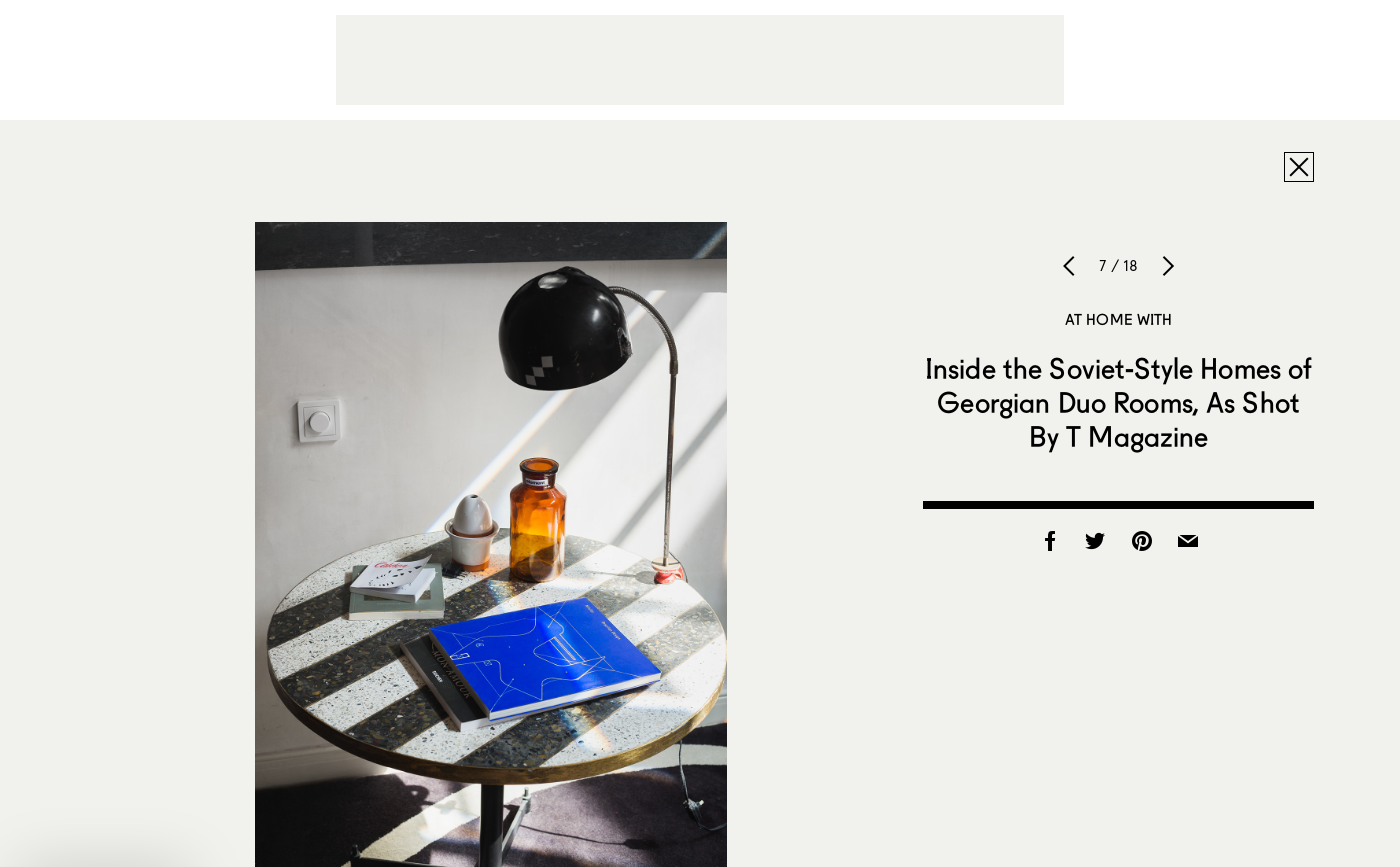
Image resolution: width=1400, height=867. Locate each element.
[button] (104, 842)
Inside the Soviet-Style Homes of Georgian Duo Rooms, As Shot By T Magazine (1118, 402)
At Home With (1119, 319)
